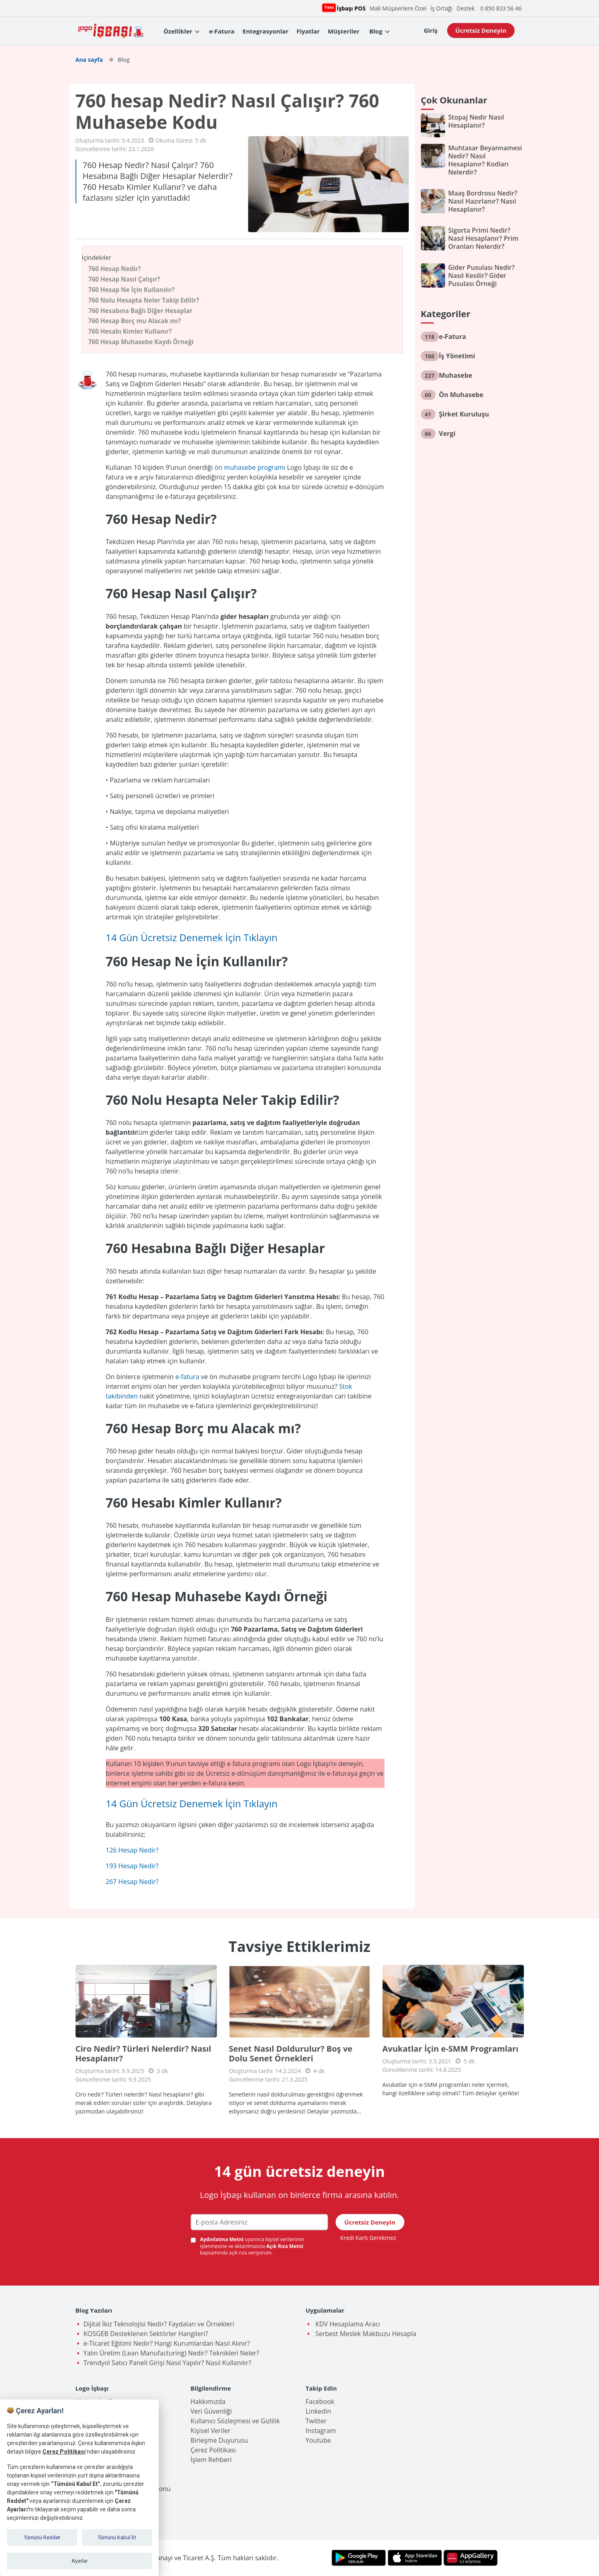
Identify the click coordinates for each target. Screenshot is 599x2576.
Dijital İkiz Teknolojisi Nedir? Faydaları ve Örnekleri (159, 2323)
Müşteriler (343, 31)
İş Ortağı (442, 8)
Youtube (318, 2440)
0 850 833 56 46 (501, 8)
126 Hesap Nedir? (132, 1850)
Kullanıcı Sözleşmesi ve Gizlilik (235, 2420)
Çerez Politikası (213, 2450)
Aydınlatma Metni (222, 2239)
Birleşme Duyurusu (219, 2440)
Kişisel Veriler (211, 2430)
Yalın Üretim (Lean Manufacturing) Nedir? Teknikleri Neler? (171, 2353)
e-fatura (187, 1376)
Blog (375, 31)
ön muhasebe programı (249, 467)
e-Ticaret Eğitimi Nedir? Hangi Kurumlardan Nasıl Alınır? (167, 2343)
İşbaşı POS (350, 8)
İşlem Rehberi (211, 2459)
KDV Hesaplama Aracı (347, 2323)
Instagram (321, 2430)
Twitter (316, 2420)
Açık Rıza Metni (284, 2246)
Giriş (430, 30)
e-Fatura (221, 31)
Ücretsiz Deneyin (480, 30)
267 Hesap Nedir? (132, 1881)
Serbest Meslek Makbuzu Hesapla (365, 2333)
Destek (465, 8)
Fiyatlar (307, 31)
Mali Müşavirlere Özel (398, 8)
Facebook (320, 2401)
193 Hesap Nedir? (132, 1865)
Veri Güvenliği (211, 2411)
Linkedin (318, 2411)
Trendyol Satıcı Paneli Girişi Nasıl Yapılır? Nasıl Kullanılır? (168, 2362)
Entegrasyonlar (266, 31)
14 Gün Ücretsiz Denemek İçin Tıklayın (192, 937)
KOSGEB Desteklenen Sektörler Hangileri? (146, 2333)
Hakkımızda (208, 2401)
